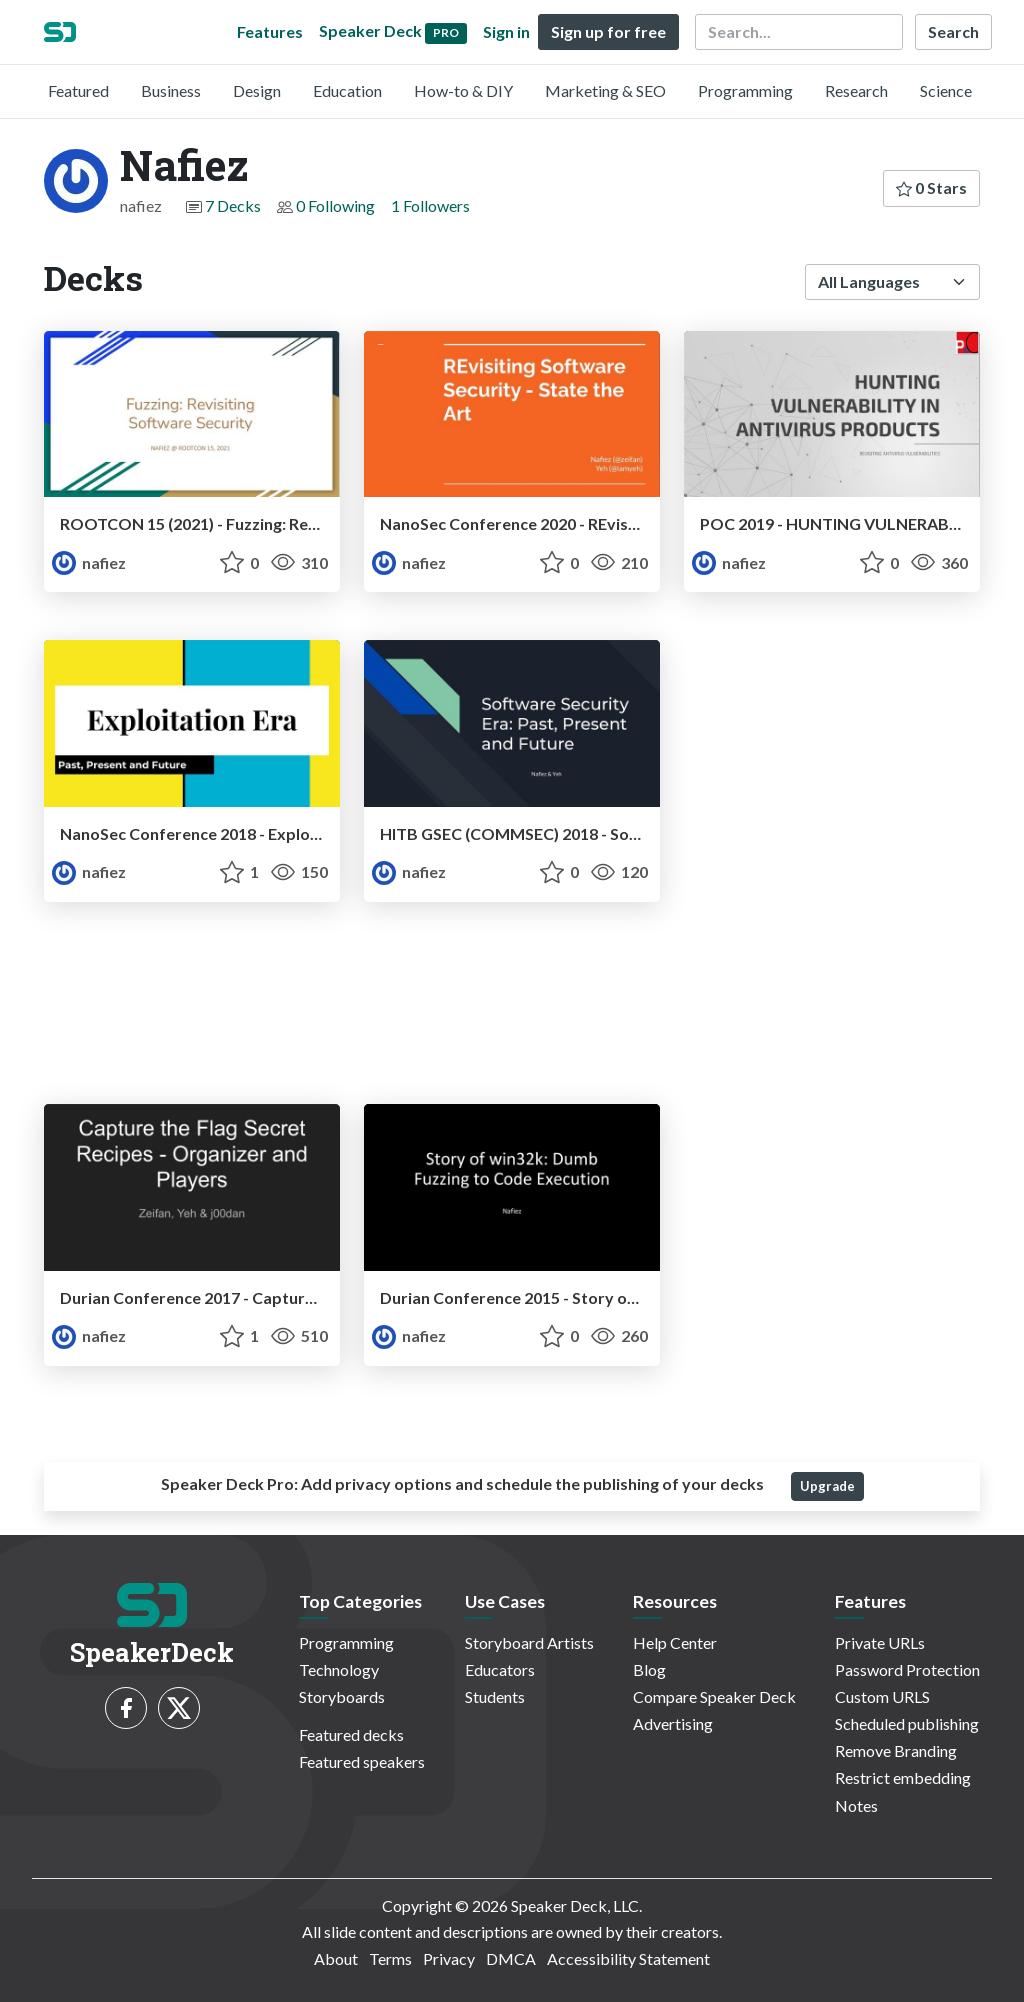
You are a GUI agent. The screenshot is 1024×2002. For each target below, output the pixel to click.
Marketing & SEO (605, 90)
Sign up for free (608, 31)
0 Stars (931, 187)
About (336, 1958)
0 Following (335, 205)
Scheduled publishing (907, 1723)
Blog (649, 1669)
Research (856, 90)
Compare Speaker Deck (714, 1696)
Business (171, 90)
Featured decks (351, 1734)
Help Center (675, 1642)
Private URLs (880, 1642)
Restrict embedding (903, 1777)
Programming (745, 90)
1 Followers (430, 205)
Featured (78, 90)
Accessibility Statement (628, 1958)
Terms (390, 1958)
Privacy (449, 1958)
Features (270, 31)
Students (495, 1696)
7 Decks (233, 205)
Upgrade (827, 1486)
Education (347, 90)
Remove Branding (896, 1750)
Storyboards (342, 1696)
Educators (500, 1669)
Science (946, 90)
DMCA (511, 1958)
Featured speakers (362, 1761)
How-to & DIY (463, 90)
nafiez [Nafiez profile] (89, 562)
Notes (856, 1805)
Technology (339, 1669)
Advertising (673, 1723)
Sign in (506, 31)
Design (257, 90)
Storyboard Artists (529, 1642)
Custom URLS (882, 1696)
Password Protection (907, 1669)
